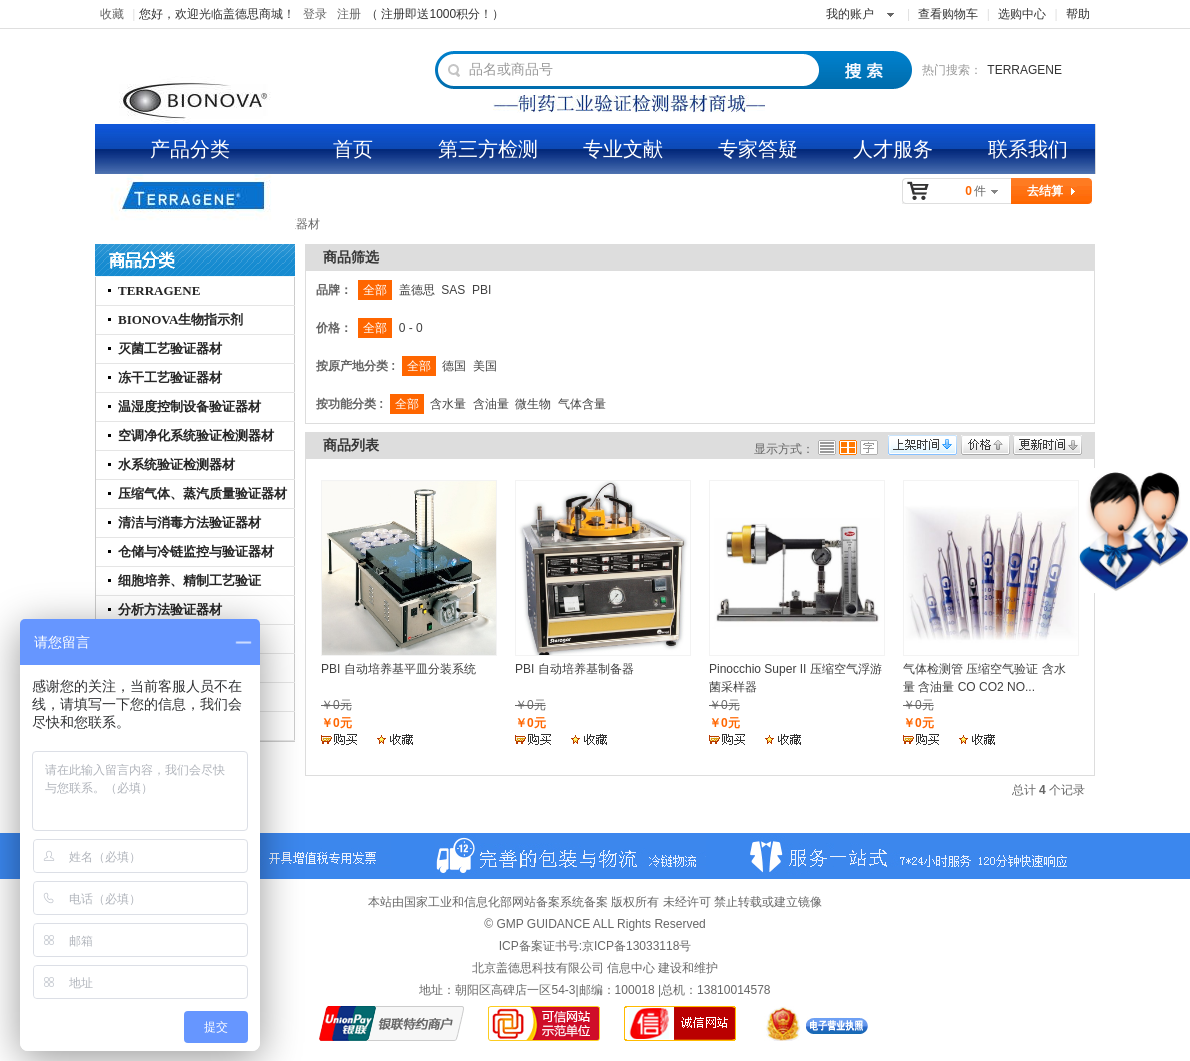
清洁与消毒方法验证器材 (189, 522)
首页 (353, 149)
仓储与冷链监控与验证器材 (196, 551)
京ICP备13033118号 (636, 946)
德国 (454, 366)
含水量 (448, 404)
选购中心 (1022, 14)
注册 (349, 14)
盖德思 (417, 290)
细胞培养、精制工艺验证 (189, 580)
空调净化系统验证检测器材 (196, 435)
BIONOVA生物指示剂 (180, 319)
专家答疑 (758, 149)
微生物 (533, 404)
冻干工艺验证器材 (170, 377)
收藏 (112, 14)
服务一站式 (910, 856)
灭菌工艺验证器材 (170, 348)
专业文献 (623, 149)
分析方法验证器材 (170, 609)
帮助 (1078, 14)
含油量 (491, 404)
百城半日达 (570, 856)
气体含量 (582, 404)
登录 (315, 14)
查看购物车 (948, 14)
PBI (481, 290)
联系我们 (1028, 149)
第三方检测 (488, 149)
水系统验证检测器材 (176, 464)
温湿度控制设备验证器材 (189, 406)
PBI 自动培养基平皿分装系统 (398, 669)
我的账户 (850, 14)
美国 (485, 366)
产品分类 (190, 149)
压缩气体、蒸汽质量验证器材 (202, 493)
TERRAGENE (1024, 70)
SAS (453, 290)
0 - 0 (411, 328)
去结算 (1045, 191)
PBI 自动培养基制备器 (574, 669)
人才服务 (893, 149)
